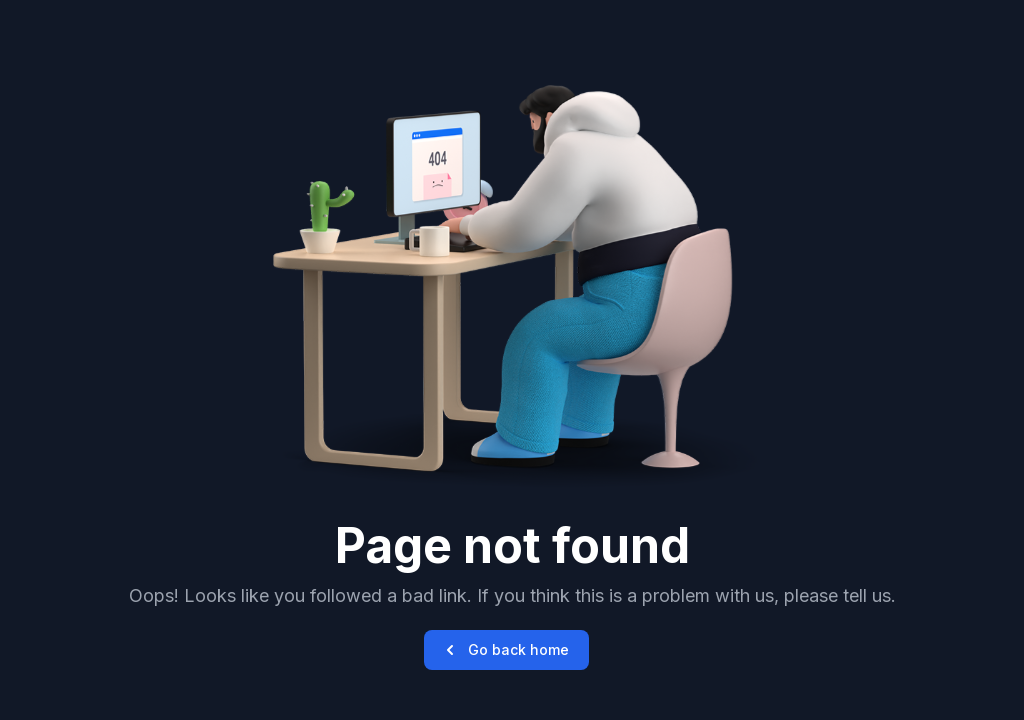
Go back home (504, 650)
